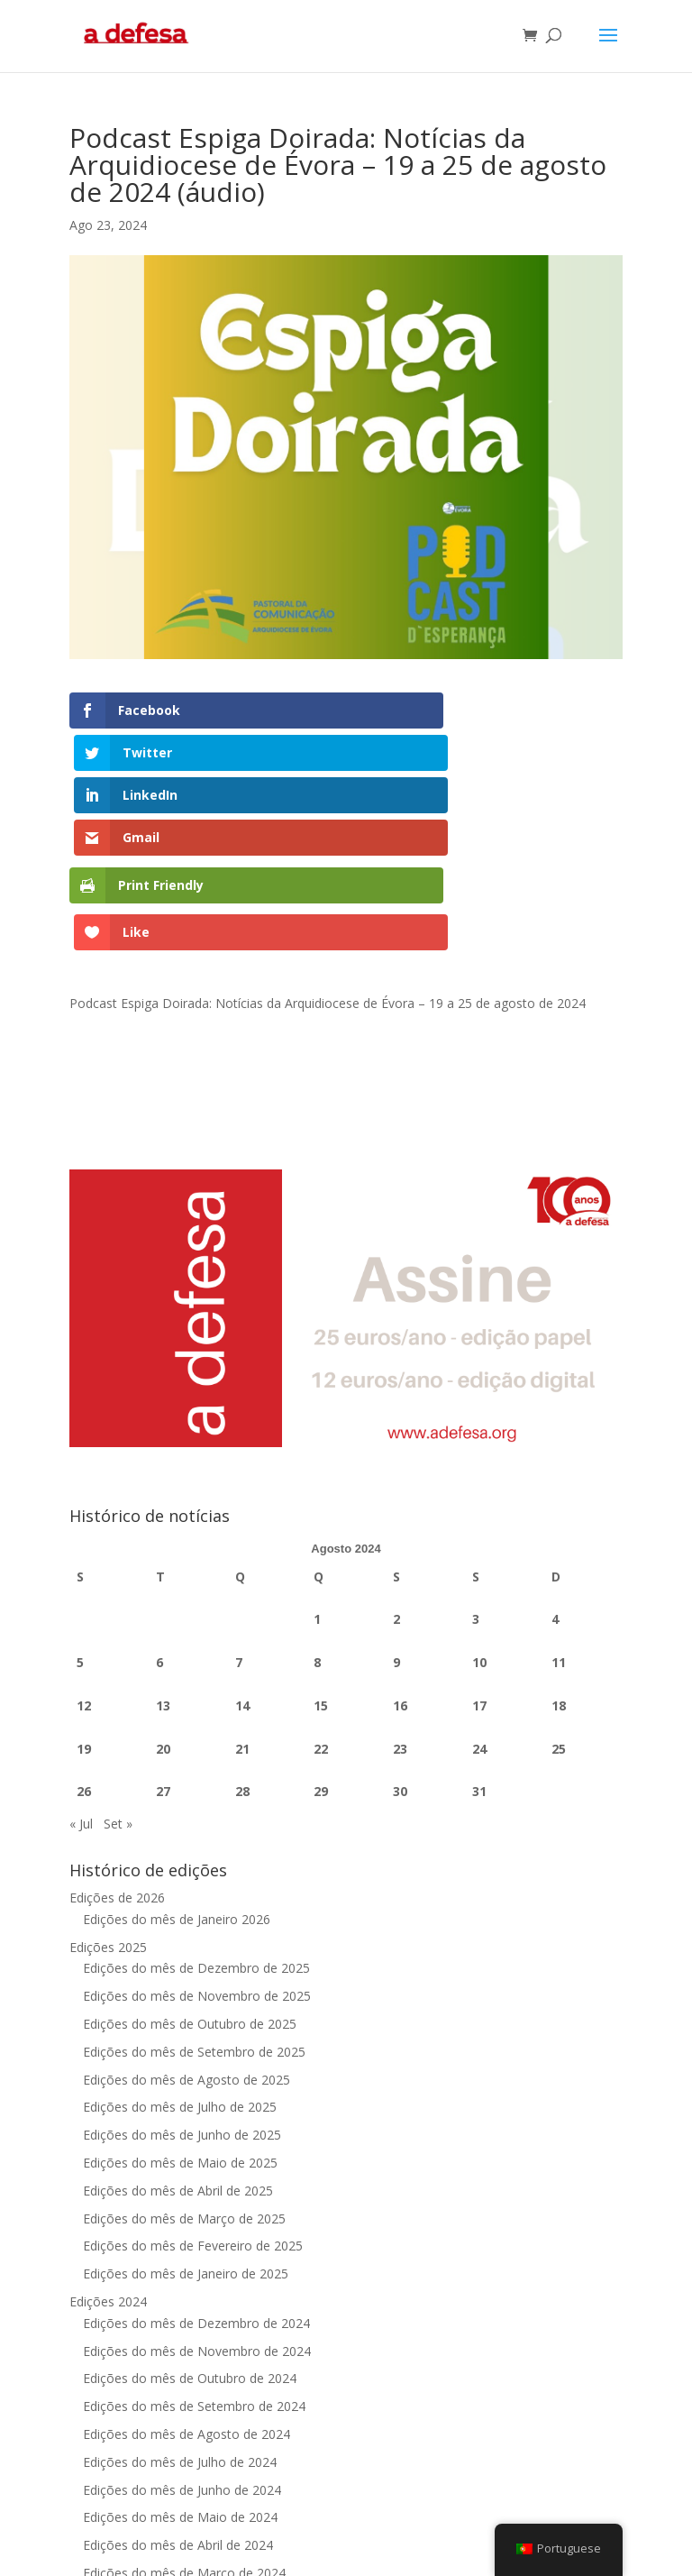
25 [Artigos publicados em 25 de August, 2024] (558, 1583)
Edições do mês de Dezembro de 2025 (196, 1803)
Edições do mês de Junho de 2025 (182, 1970)
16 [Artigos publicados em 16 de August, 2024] (400, 1540)
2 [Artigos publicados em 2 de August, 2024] (396, 1454)
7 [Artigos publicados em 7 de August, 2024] (238, 1498)
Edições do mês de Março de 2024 (184, 2407)
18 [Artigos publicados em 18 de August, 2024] (558, 1540)
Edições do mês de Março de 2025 (184, 2053)
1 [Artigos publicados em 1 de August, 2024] (317, 1454)
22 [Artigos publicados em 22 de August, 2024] (321, 1583)
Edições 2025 (108, 1782)
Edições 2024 (108, 2136)
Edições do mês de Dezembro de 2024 (196, 2158)
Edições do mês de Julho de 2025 (180, 1942)
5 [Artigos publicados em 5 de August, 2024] (80, 1498)
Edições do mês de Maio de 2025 (180, 1998)
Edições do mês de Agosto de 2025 (186, 1914)
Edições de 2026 (117, 1733)
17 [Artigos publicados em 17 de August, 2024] (479, 1540)
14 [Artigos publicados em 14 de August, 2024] (242, 1540)
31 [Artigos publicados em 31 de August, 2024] (479, 1627)
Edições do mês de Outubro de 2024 (189, 2214)
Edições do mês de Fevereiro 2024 (184, 2435)
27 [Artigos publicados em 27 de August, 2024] (163, 1627)
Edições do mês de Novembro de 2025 (197, 1831)
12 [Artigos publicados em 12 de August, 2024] (84, 1540)
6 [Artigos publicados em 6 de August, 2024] (159, 1498)
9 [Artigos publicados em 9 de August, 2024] (396, 1498)
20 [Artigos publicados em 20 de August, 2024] (163, 1583)
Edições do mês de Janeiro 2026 (176, 1754)
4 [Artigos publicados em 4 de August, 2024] (555, 1454)
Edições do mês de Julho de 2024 (180, 2297)
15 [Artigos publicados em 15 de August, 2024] (321, 1540)
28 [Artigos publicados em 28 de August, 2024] (242, 1627)
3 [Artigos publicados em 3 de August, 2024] (475, 1454)
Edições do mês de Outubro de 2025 (189, 1859)
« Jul (81, 1659)
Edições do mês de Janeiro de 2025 (185, 2109)
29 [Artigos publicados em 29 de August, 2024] (321, 1627)
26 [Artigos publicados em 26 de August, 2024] (84, 1627)
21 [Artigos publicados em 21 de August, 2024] (242, 1583)
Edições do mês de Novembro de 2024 (197, 2186)
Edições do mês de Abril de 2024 (178, 2380)
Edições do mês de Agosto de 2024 (186, 2269)
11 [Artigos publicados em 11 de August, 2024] (558, 1498)
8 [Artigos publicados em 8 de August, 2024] (317, 1498)
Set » (118, 1659)
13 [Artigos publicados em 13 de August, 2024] (163, 1540)
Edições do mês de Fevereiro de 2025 (193, 2081)
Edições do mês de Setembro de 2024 (194, 2242)
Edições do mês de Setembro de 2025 (194, 1886)
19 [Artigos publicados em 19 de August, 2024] (84, 1583)
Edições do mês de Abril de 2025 (178, 2025)
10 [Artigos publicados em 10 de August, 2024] (479, 1498)
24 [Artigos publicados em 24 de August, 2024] (479, 1583)
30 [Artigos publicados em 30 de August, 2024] (400, 1627)
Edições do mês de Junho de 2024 (182, 2324)
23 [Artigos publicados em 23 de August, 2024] (400, 1583)
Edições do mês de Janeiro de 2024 (185, 2463)
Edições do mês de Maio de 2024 (180, 2352)
